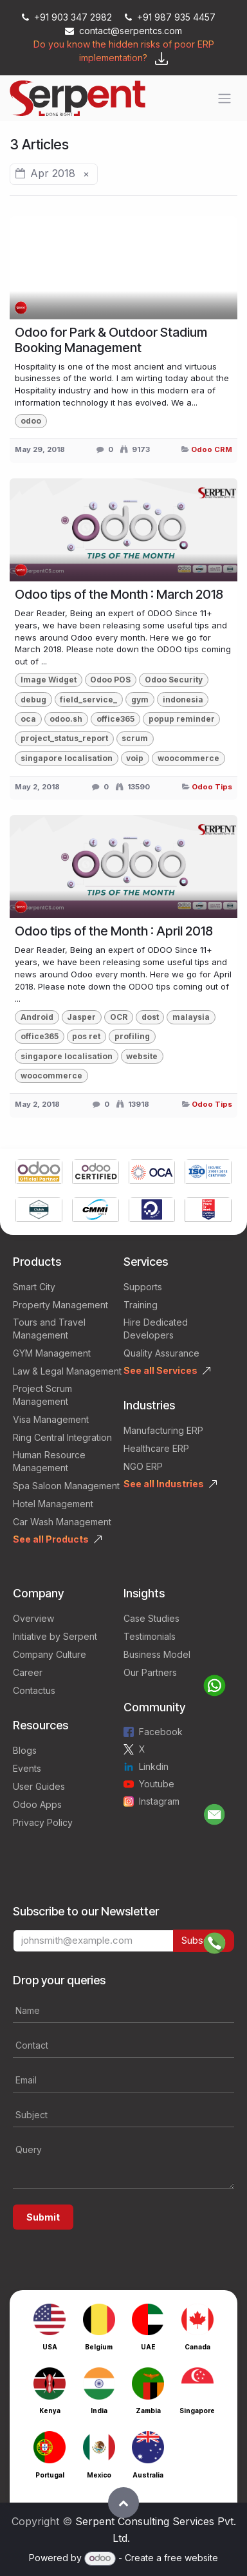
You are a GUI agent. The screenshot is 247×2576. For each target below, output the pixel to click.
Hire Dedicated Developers (156, 1328)
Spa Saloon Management (66, 1485)
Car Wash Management (62, 1521)
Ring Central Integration (62, 1437)
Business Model (157, 1654)
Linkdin (154, 1766)
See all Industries (164, 1483)
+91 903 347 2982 (68, 17)
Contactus (34, 1690)
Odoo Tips (212, 786)
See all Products (51, 1539)
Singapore (197, 2410)
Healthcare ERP (156, 1448)
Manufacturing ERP (163, 1430)
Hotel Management (53, 1503)
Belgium (99, 2347)
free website (191, 2557)
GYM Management (52, 1353)
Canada (197, 2347)
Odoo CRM (211, 449)
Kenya (49, 2410)
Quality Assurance (161, 1353)
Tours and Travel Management (49, 1328)
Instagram (159, 1801)
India (99, 2410)
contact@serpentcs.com (123, 30)
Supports (143, 1286)
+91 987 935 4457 (170, 17)
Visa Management (51, 1419)
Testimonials (150, 1636)
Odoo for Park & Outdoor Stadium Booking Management (111, 339)
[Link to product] (38, 1173)
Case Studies (151, 1618)
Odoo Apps (37, 1804)
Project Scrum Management (42, 1395)
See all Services (160, 1370)
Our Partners (150, 1672)
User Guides (39, 1786)
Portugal (49, 2475)
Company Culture (49, 1654)
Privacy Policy (43, 1822)
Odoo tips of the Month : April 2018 (114, 931)
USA (49, 2347)
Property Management (60, 1304)
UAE (148, 2347)
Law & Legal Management (67, 1371)
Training (141, 1304)
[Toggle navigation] (224, 98)
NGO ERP (143, 1466)
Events (27, 1768)
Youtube (156, 1783)
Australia (148, 2475)
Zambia (148, 2410)
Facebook (161, 1731)
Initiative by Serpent (55, 1636)
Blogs (25, 1750)
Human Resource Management (49, 1461)
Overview (33, 1618)
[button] (123, 2502)
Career (27, 1672)
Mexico (99, 2475)
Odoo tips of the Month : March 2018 (119, 594)
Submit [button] (43, 2217)
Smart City (34, 1286)
